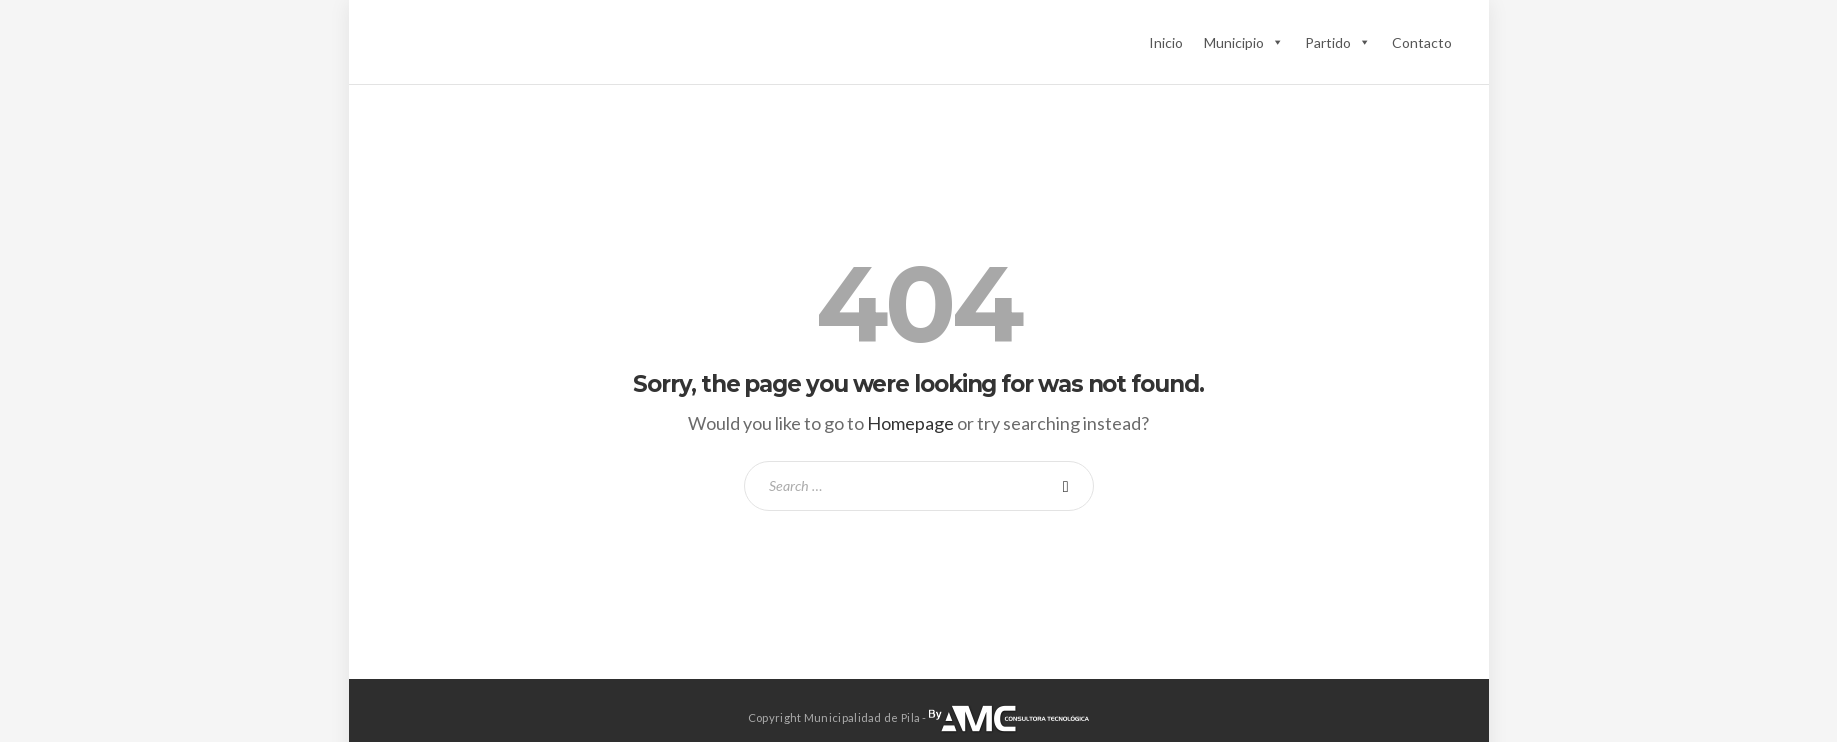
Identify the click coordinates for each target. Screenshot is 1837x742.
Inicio (1166, 42)
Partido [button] (1338, 42)
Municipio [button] (1244, 42)
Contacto (1422, 42)
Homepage (910, 423)
